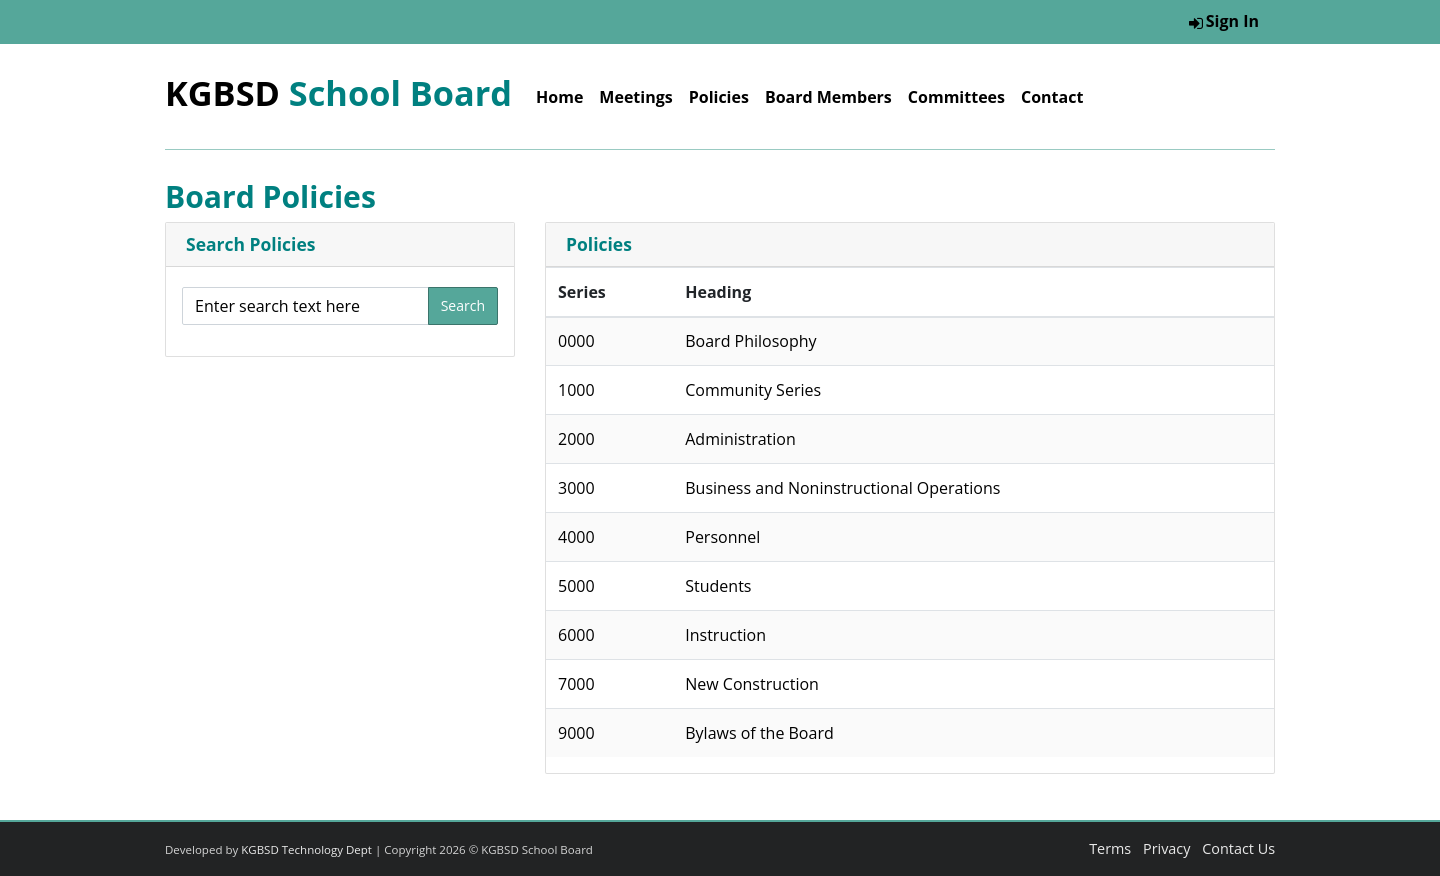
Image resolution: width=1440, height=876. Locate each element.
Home (559, 97)
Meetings (635, 97)
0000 (576, 341)
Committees (956, 97)
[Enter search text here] (305, 306)
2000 (576, 439)
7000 (576, 684)
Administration (740, 439)
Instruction (725, 635)
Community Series (753, 390)
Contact (1052, 97)
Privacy (1166, 848)
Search (463, 305)
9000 (576, 733)
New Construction (752, 684)
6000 (576, 635)
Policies (719, 97)
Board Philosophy (750, 341)
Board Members (828, 97)
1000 (576, 390)
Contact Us (1238, 848)
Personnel (722, 537)
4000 (576, 537)
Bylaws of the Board (759, 733)
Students (718, 586)
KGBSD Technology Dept (306, 849)
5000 (576, 586)
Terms (1110, 848)
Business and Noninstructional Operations (842, 488)
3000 (576, 488)
